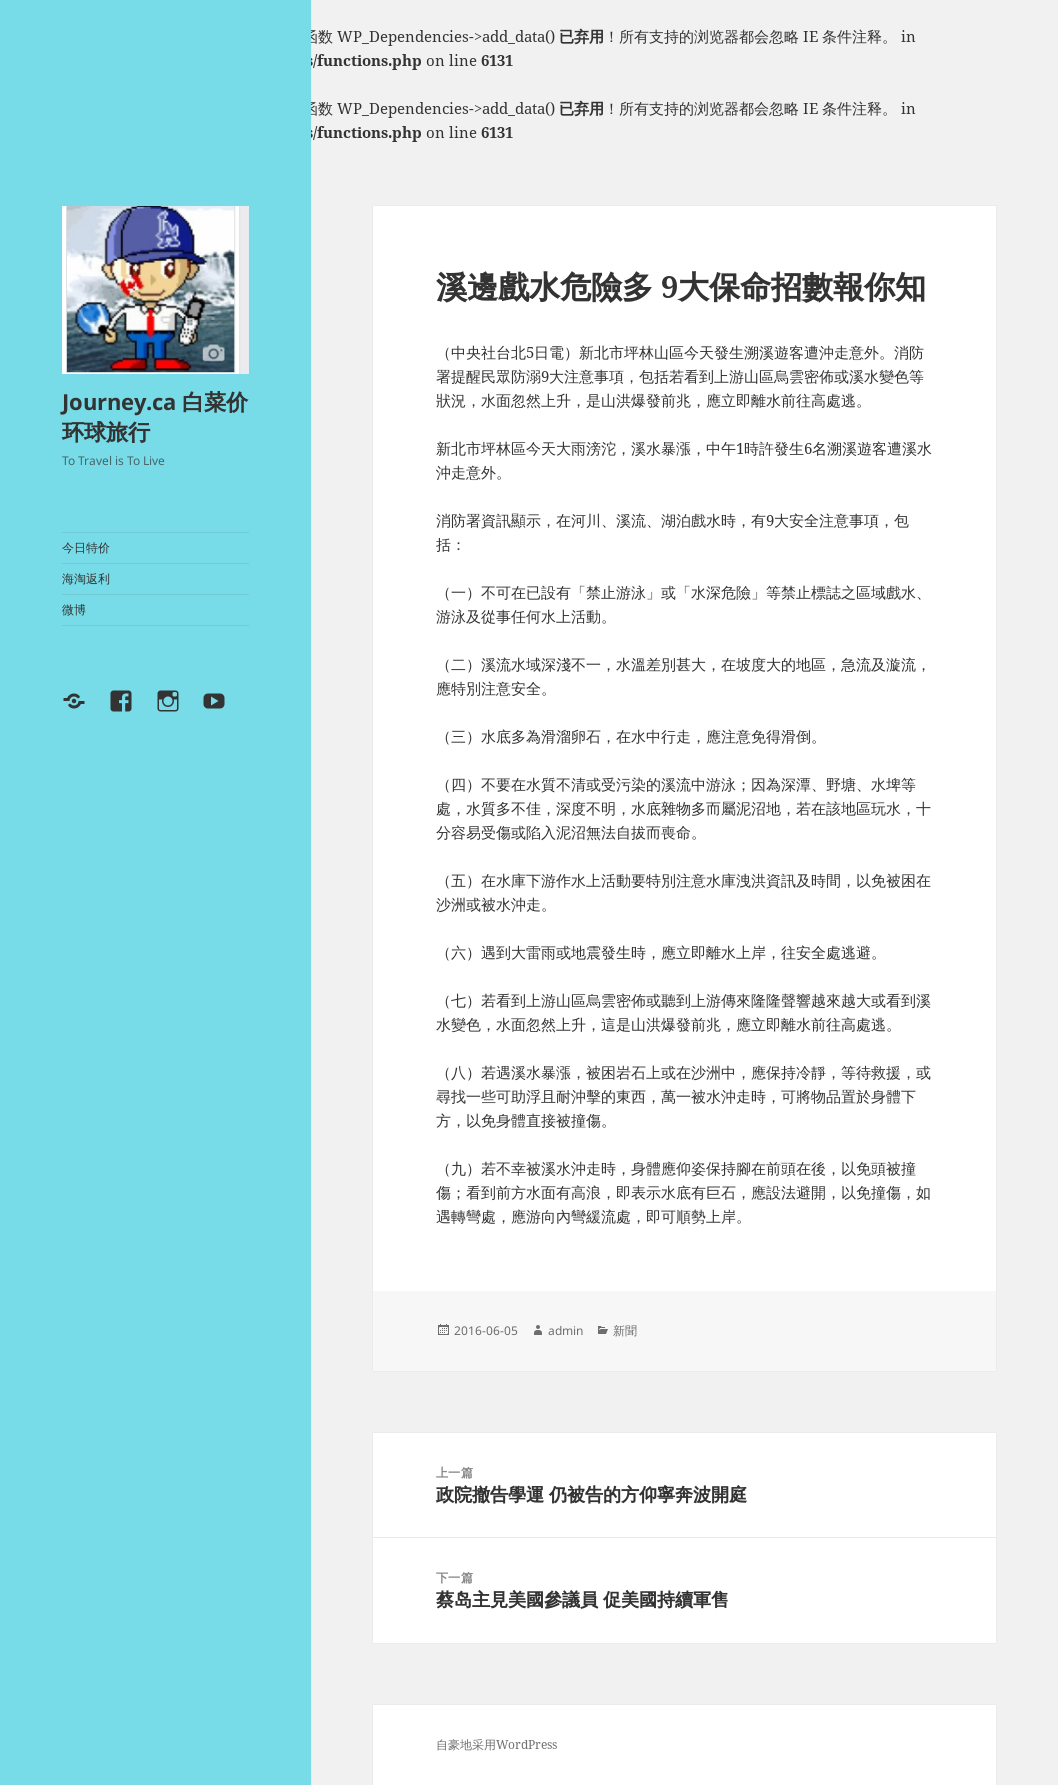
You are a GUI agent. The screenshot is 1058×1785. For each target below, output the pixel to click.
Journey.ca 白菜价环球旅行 (155, 416)
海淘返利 (86, 578)
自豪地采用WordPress (496, 1744)
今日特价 (86, 547)
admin (565, 1330)
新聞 (625, 1330)
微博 (74, 609)
